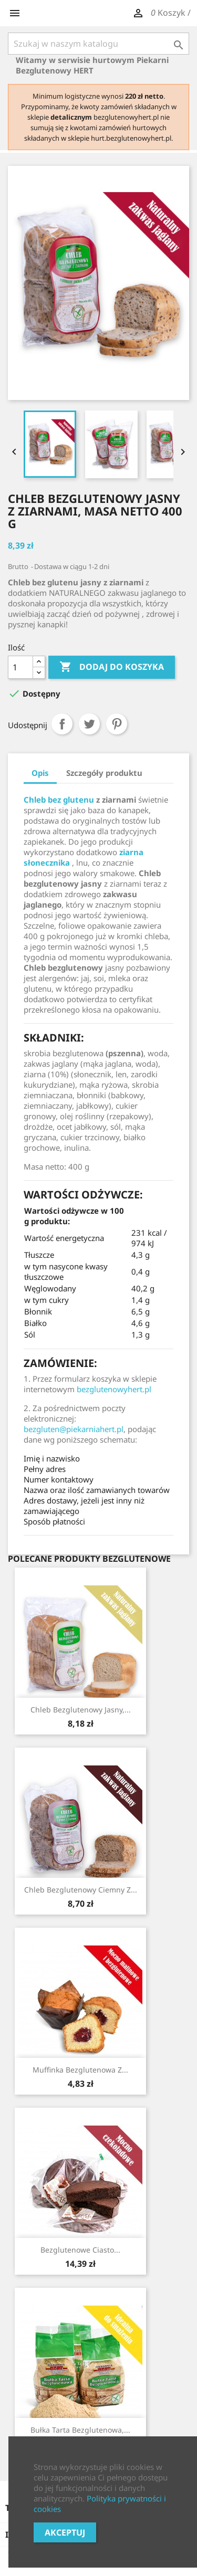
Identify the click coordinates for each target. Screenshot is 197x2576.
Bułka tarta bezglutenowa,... (80, 2430)
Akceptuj (65, 2532)
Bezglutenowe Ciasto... (80, 2250)
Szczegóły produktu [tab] (104, 772)
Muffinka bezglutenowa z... (80, 2070)
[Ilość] (20, 667)
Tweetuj (89, 723)
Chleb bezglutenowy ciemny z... (80, 1890)
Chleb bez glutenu (59, 799)
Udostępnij (61, 723)
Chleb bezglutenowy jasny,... (80, 1710)
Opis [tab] (40, 772)
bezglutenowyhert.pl (114, 1389)
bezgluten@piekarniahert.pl (73, 1429)
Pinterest (116, 723)
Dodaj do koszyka (111, 667)
